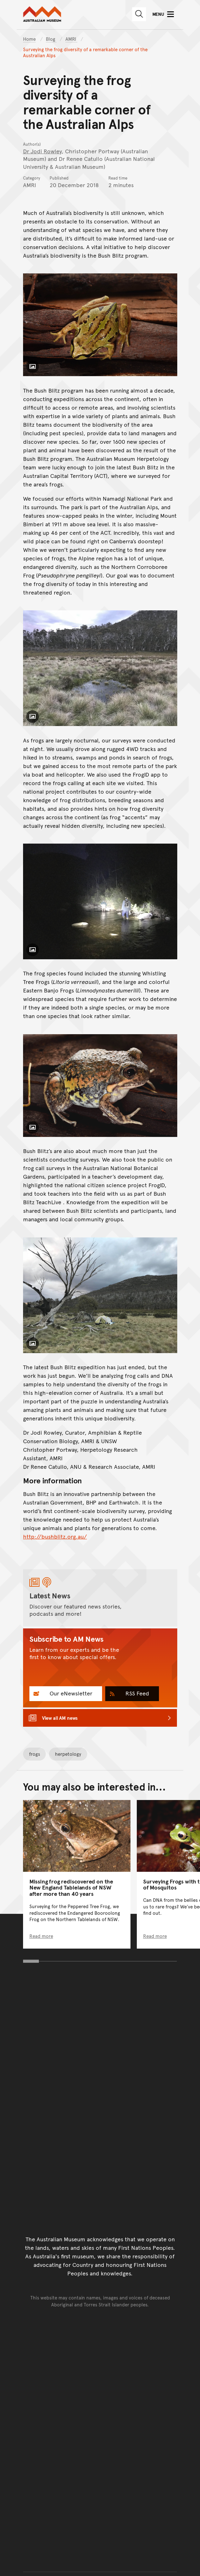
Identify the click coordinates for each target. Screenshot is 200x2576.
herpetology (68, 1753)
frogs (34, 1753)
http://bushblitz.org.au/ (55, 1536)
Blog (51, 38)
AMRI (71, 38)
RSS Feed (136, 1693)
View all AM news (60, 1717)
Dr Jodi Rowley (42, 151)
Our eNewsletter (70, 1693)
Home (29, 38)
